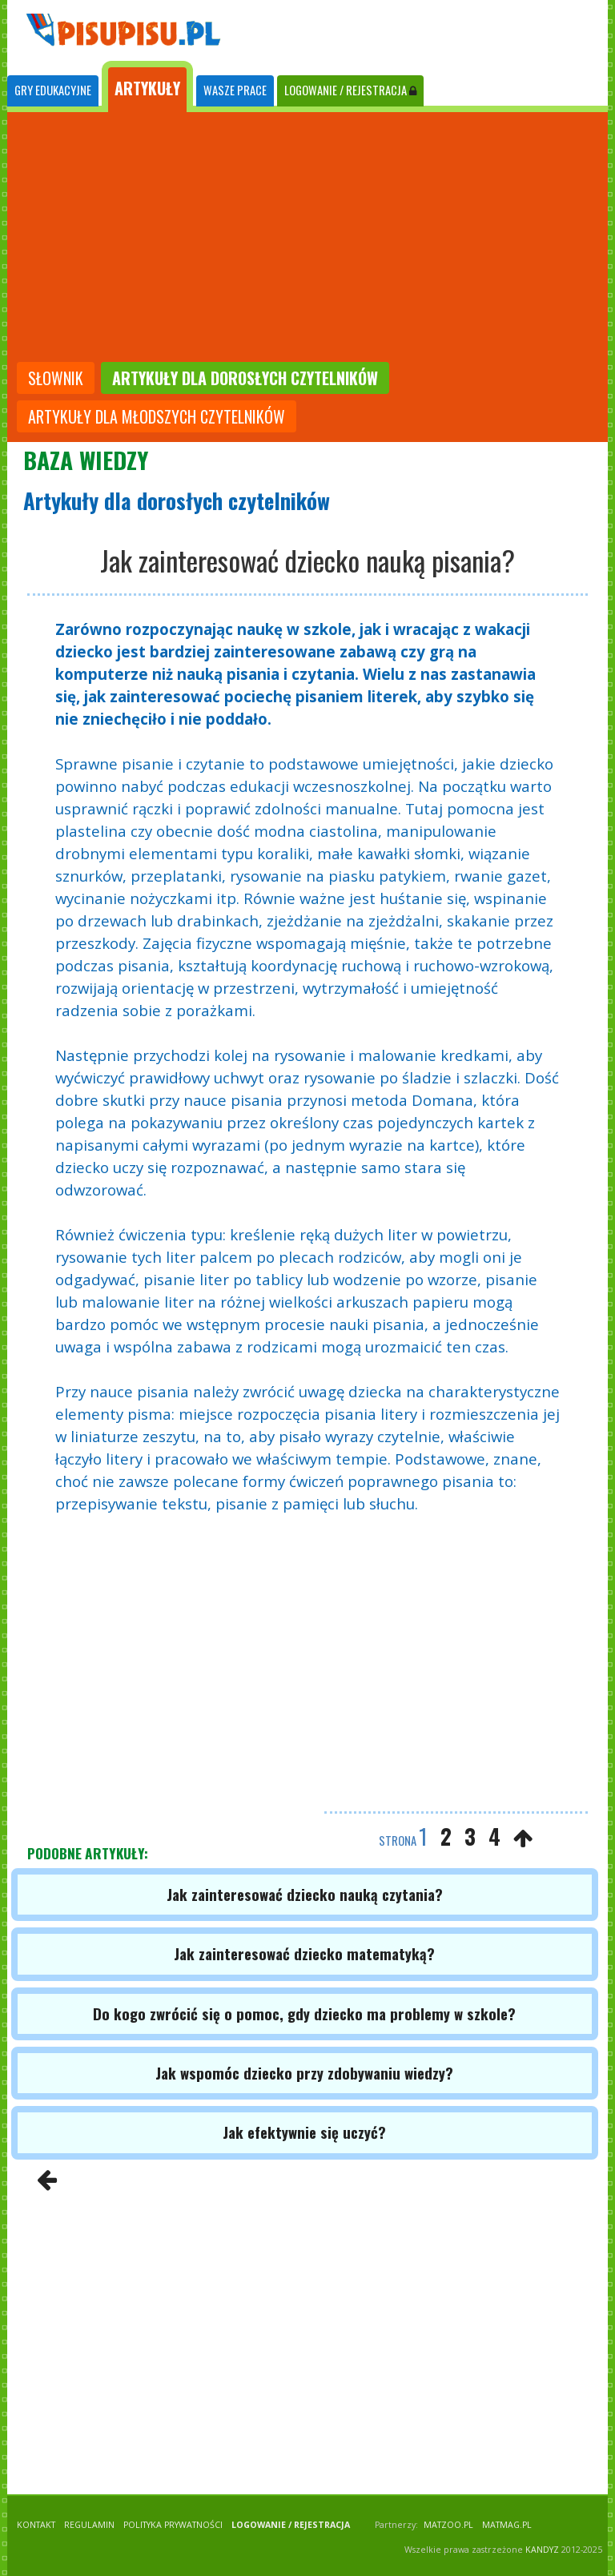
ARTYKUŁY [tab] (147, 88)
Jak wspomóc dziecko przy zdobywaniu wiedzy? (304, 2073)
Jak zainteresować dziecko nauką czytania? (305, 1894)
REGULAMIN (89, 2524)
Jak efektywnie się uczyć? (304, 2132)
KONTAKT (36, 2524)
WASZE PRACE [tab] (235, 90)
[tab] (52, 90)
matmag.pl (507, 2524)
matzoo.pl (448, 2524)
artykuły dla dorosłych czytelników (245, 378)
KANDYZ (542, 2549)
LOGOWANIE (350, 90)
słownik (55, 378)
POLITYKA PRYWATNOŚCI (173, 2524)
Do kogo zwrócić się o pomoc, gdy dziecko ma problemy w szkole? (304, 2013)
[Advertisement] (307, 239)
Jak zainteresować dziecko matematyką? (304, 1953)
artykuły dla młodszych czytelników (156, 416)
